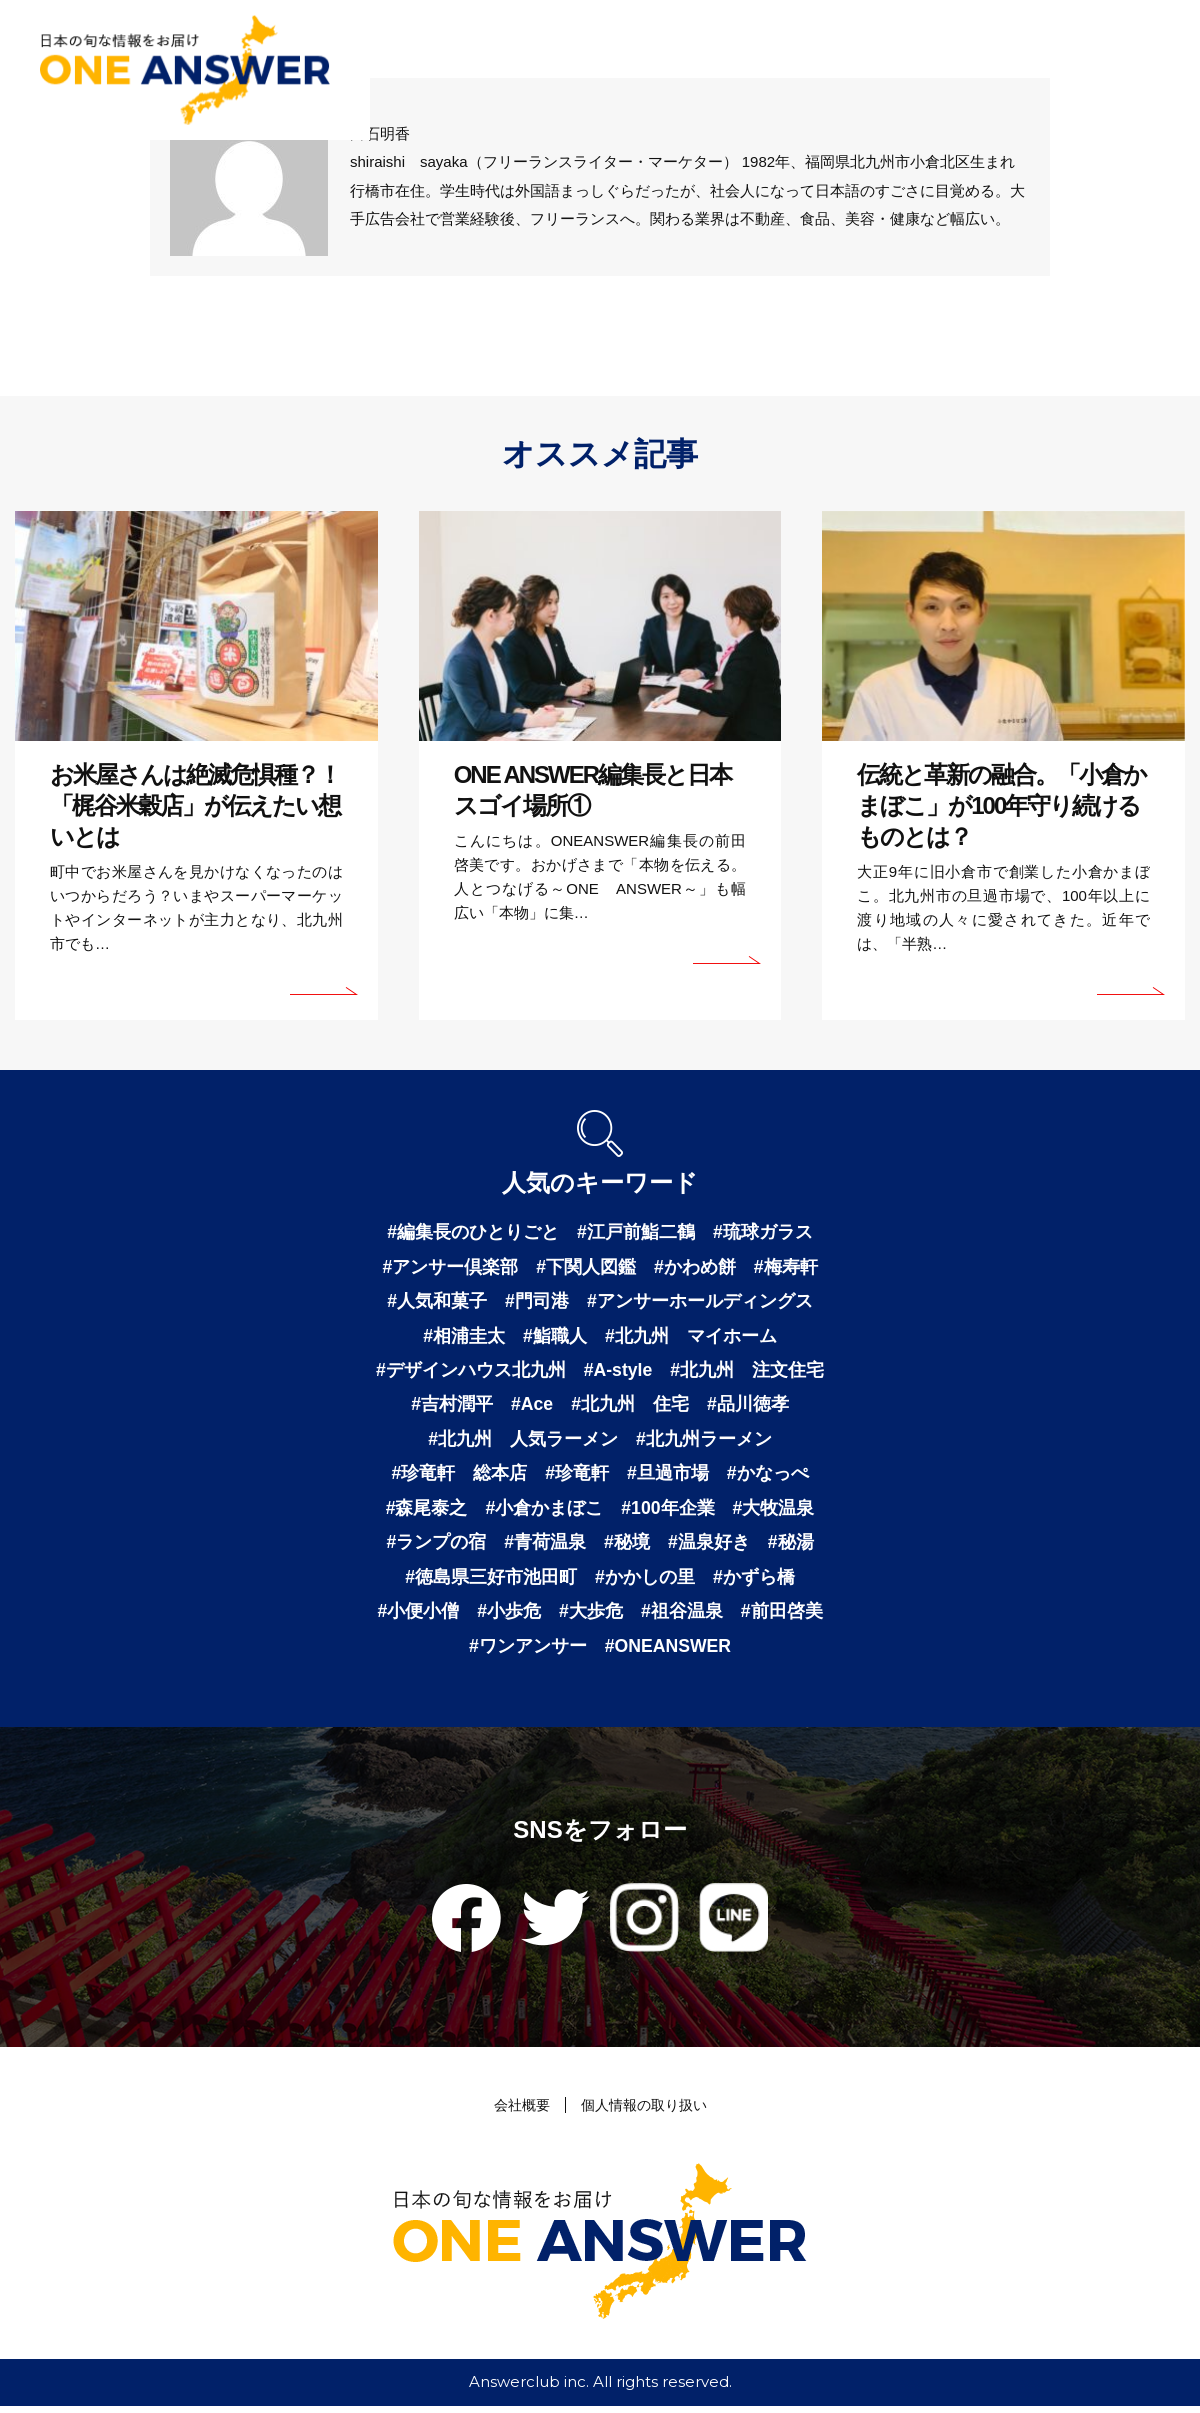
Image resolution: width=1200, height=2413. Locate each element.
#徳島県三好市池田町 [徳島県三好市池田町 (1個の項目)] (491, 1582)
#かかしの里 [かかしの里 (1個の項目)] (645, 1582)
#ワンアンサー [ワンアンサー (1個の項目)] (526, 1652)
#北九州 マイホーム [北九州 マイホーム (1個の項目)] (691, 1337)
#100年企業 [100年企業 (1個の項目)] (668, 1512)
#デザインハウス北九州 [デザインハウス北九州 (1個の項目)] (470, 1372)
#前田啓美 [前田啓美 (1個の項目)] (782, 1617)
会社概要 (517, 2111)
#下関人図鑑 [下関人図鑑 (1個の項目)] (586, 1267)
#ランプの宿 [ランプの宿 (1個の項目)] (436, 1547)
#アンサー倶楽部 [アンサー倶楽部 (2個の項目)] (450, 1267)
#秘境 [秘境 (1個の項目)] (627, 1547)
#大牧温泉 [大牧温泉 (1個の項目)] (774, 1512)
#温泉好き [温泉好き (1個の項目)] (709, 1547)
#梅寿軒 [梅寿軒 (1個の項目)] (786, 1267)
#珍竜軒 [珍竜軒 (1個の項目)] (577, 1477)
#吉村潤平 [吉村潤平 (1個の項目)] (451, 1407)
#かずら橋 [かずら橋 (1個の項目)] (754, 1582)
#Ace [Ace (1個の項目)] (531, 1407)
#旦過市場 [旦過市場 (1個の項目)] (668, 1477)
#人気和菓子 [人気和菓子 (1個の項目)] (437, 1302)
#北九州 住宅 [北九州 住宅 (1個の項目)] (631, 1407)
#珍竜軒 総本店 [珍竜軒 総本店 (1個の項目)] (459, 1477)
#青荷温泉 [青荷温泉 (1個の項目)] (545, 1547)
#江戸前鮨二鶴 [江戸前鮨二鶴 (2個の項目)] (636, 1232)
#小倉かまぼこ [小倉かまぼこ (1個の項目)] (544, 1512)
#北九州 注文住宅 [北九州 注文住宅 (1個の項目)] (748, 1372)
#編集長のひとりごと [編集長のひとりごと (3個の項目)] (473, 1232)
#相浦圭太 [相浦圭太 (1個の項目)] (464, 1337)
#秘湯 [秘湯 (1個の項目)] (791, 1547)
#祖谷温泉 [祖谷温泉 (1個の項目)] (682, 1617)
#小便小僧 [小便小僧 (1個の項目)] (418, 1617)
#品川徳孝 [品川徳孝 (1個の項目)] (749, 1407)
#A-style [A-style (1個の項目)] (618, 1372)
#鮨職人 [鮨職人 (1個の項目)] (555, 1337)
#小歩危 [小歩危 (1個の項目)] (509, 1617)
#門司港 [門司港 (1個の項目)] (537, 1302)
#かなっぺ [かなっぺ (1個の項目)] (768, 1477)
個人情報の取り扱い (645, 2111)
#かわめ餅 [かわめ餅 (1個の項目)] (695, 1267)
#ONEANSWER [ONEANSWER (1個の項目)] (668, 1652)
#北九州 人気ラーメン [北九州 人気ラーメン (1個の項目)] (523, 1442)
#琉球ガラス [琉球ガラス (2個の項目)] (763, 1232)
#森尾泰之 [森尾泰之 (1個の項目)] (426, 1512)
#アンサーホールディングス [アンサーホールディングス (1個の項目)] (700, 1302)
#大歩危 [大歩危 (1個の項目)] (591, 1617)
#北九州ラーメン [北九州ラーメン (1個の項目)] (704, 1442)
